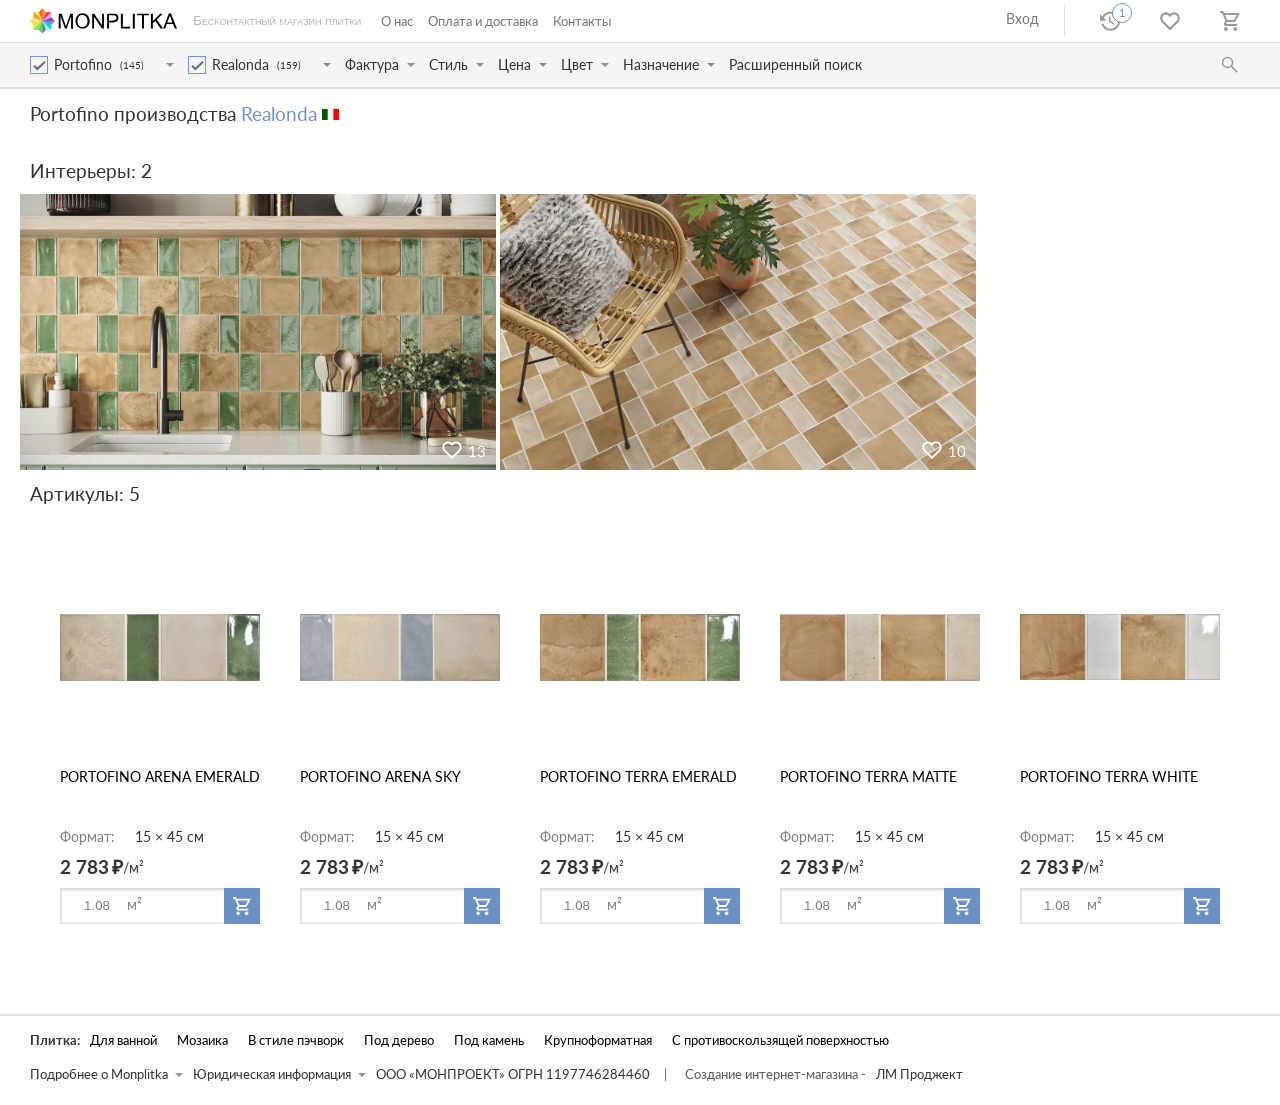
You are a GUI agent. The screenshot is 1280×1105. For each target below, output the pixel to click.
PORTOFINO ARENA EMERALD (160, 776)
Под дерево (399, 1040)
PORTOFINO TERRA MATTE (868, 776)
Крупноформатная (598, 1040)
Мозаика (202, 1040)
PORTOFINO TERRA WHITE (1109, 776)
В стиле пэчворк (296, 1040)
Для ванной (123, 1040)
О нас (397, 21)
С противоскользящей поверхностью (780, 1040)
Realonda (279, 113)
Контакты (582, 21)
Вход (1022, 18)
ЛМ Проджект (919, 1074)
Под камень (489, 1040)
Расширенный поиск (795, 64)
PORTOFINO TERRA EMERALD (638, 776)
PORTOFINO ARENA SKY (380, 776)
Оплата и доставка (483, 21)
